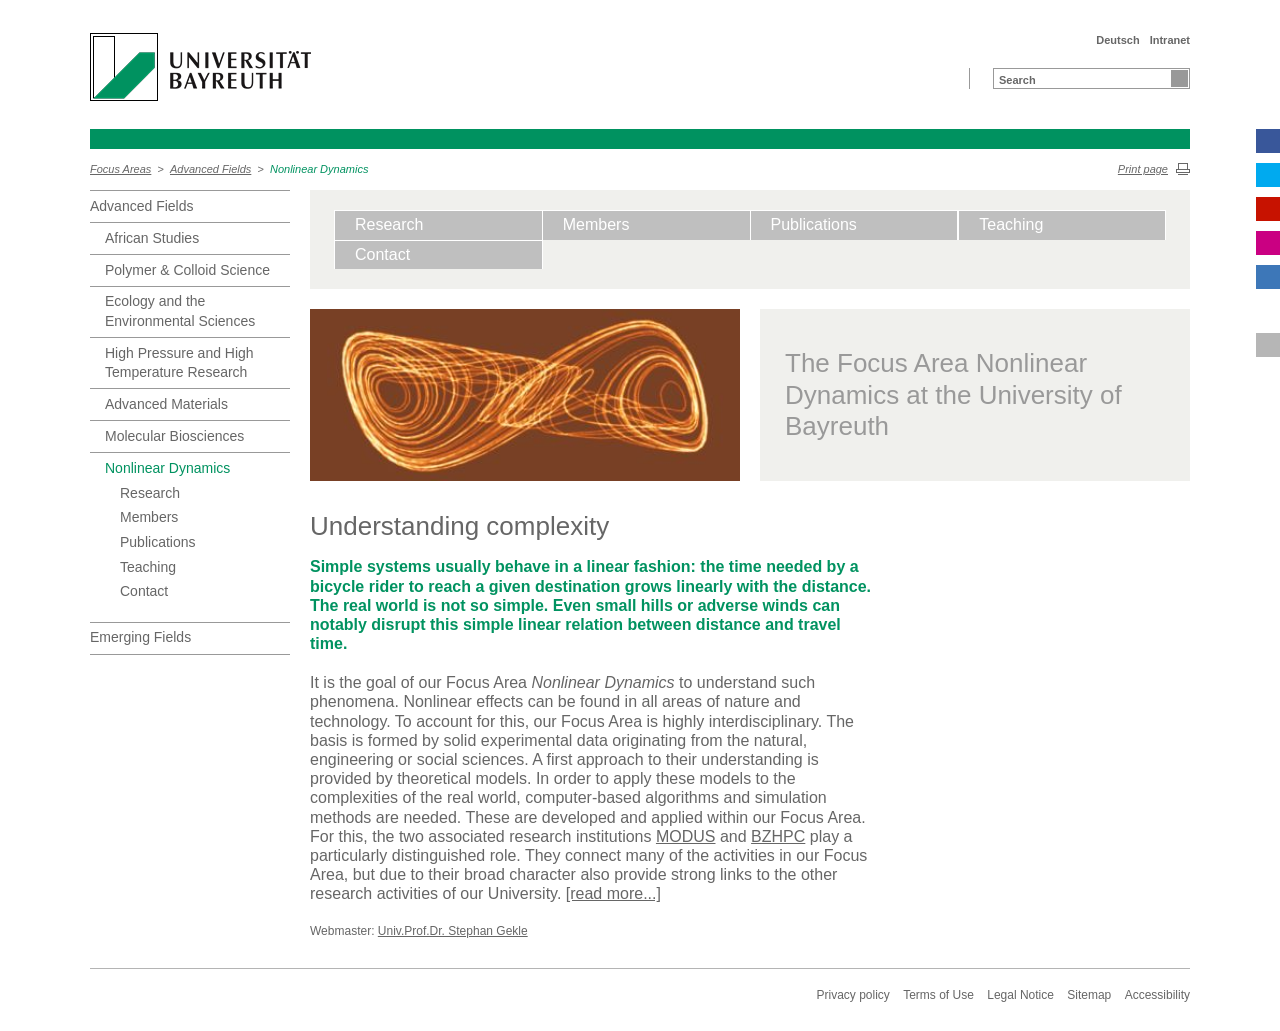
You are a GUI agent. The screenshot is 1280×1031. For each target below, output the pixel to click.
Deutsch (1117, 40)
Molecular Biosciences (174, 436)
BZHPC (778, 836)
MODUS (686, 836)
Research (150, 493)
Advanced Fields (210, 169)
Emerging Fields (140, 637)
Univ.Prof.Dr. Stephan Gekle (453, 931)
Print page (1143, 169)
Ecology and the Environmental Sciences (180, 311)
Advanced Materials (166, 404)
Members (149, 517)
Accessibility (1157, 995)
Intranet (1170, 40)
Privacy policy (852, 995)
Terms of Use (938, 995)
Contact (144, 591)
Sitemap (1089, 995)
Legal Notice (1020, 995)
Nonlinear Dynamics (319, 169)
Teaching (148, 567)
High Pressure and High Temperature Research (179, 363)
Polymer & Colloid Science (187, 270)
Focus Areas (120, 169)
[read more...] (613, 893)
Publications (158, 542)
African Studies (152, 238)
